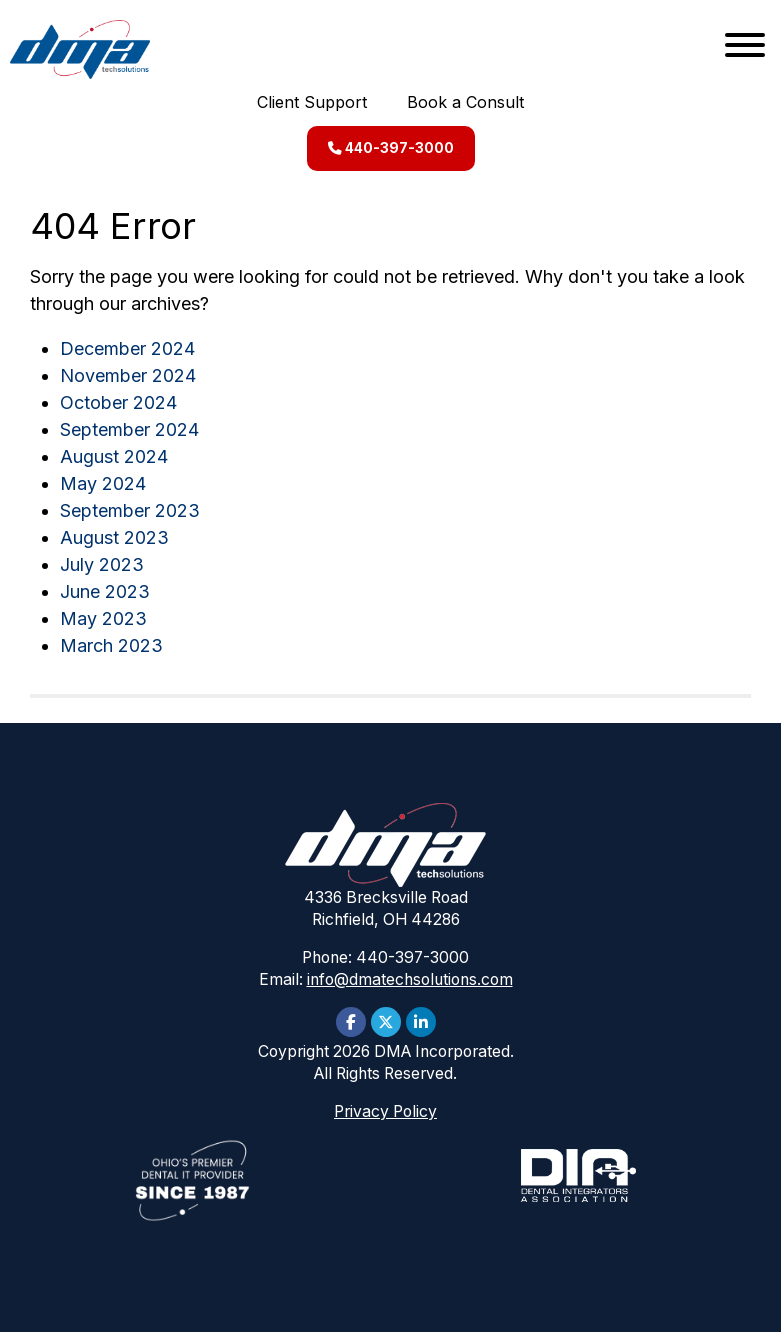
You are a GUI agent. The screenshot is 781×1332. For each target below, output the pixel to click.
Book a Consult (465, 102)
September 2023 (130, 510)
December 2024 (127, 348)
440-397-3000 (391, 148)
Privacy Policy (385, 1111)
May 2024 (103, 483)
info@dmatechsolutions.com (410, 979)
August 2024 (114, 456)
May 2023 (103, 618)
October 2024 (118, 402)
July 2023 (102, 564)
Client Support (312, 102)
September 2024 (129, 429)
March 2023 (111, 645)
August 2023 (114, 537)
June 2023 (105, 591)
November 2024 (128, 375)
